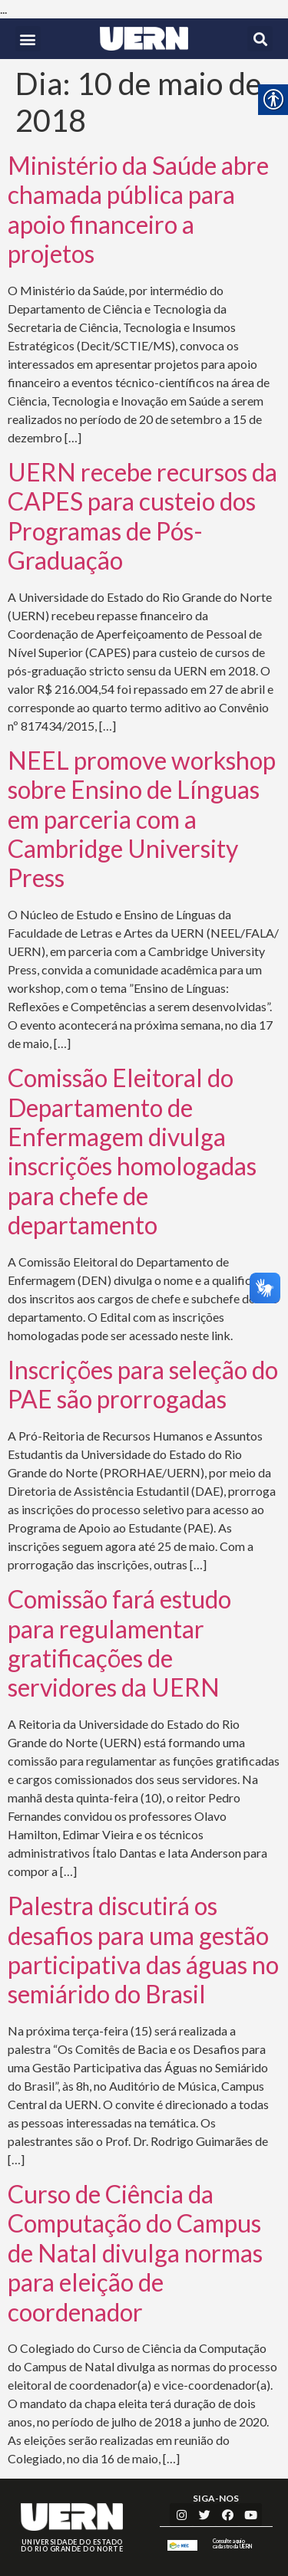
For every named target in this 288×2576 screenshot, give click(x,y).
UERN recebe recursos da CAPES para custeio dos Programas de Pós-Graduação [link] (142, 516)
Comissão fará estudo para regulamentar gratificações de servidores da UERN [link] (119, 1643)
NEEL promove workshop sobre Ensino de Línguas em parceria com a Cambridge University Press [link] (142, 819)
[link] (144, 39)
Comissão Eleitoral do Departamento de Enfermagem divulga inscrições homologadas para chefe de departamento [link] (132, 1151)
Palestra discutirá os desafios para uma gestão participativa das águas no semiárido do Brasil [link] (143, 1950)
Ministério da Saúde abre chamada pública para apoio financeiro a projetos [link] (138, 209)
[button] (28, 38)
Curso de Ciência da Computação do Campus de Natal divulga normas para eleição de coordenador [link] (135, 2253)
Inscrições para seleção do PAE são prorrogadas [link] (143, 1384)
